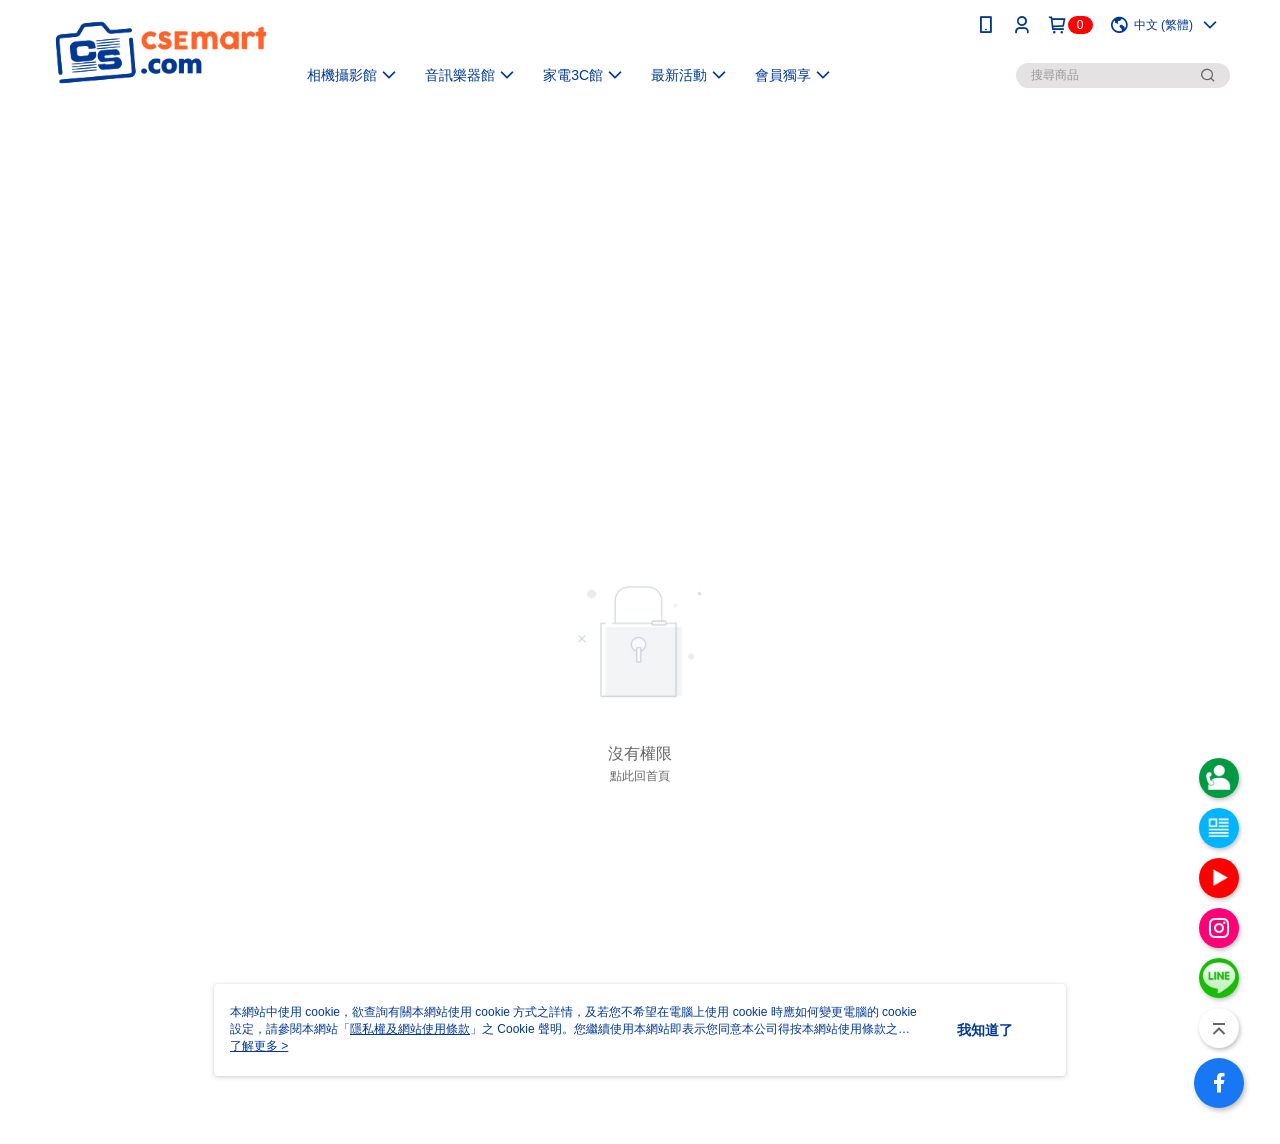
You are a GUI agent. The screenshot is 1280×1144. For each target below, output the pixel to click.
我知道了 (985, 1030)
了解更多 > (259, 1046)
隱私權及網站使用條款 (410, 1029)
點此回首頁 (640, 776)
